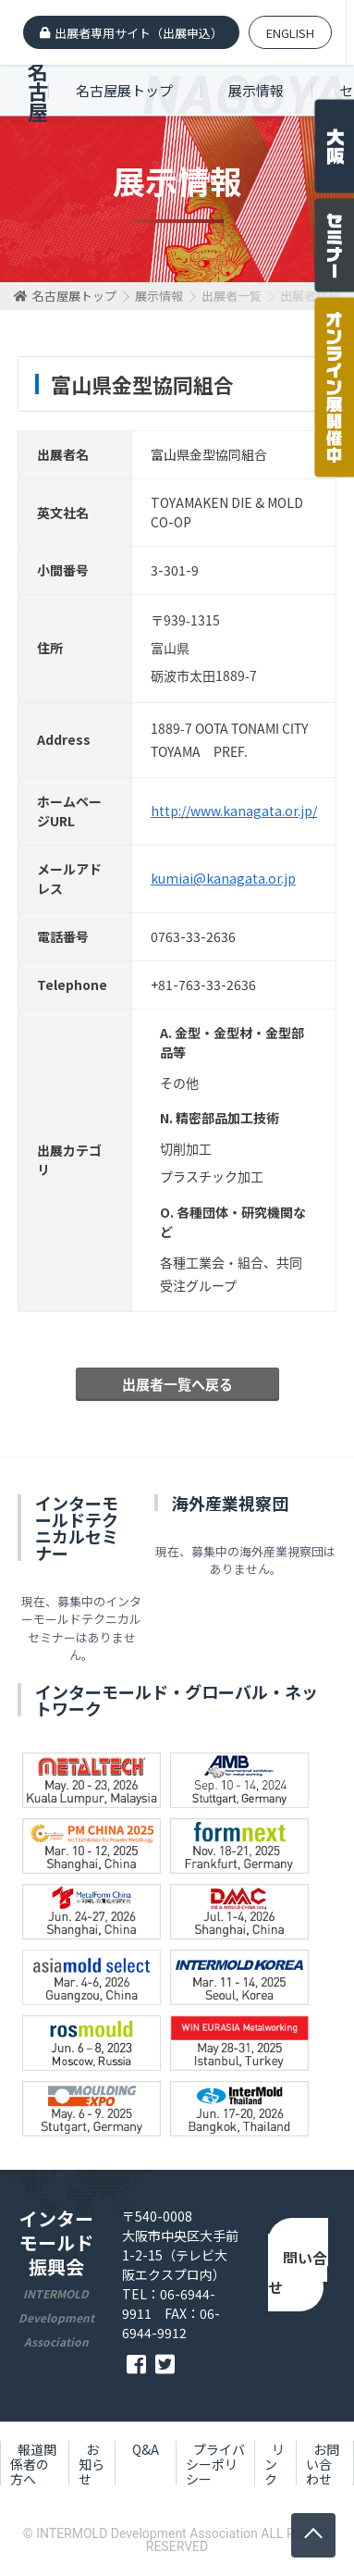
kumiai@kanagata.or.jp (223, 878)
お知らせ (91, 2464)
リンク (274, 2464)
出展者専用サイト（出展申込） (139, 33)
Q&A (145, 2449)
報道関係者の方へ (33, 2464)
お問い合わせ (298, 2266)
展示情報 (256, 90)
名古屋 (38, 90)
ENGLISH (290, 33)
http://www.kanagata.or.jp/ (234, 810)
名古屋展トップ (124, 90)
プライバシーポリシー (215, 2464)
